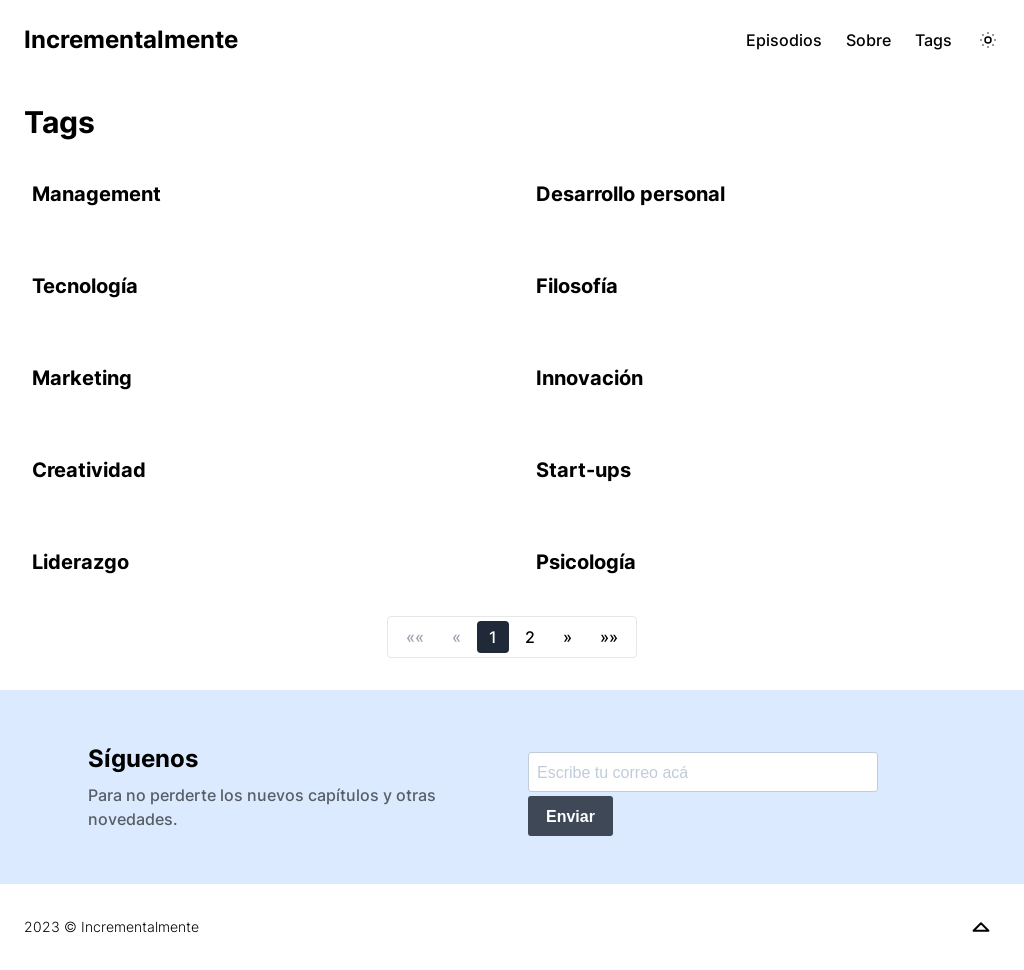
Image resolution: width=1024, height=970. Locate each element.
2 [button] (530, 637)
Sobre (868, 40)
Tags (933, 40)
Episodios (784, 40)
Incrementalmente (131, 39)
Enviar (570, 816)
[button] (415, 637)
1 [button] (493, 637)
